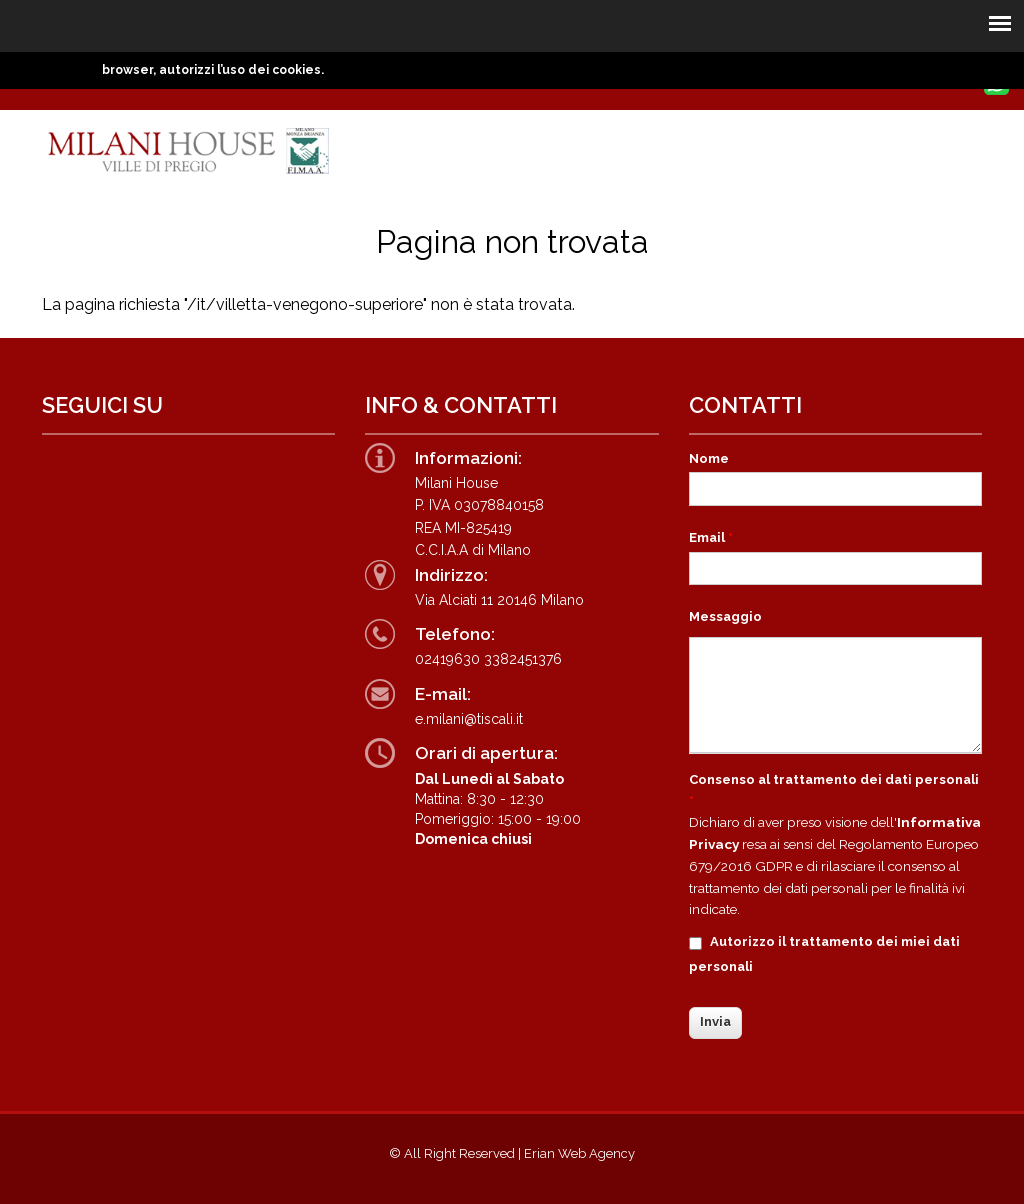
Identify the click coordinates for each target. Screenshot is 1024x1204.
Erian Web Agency (579, 1153)
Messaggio (725, 616)
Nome (709, 458)
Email (711, 537)
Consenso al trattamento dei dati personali (834, 790)
